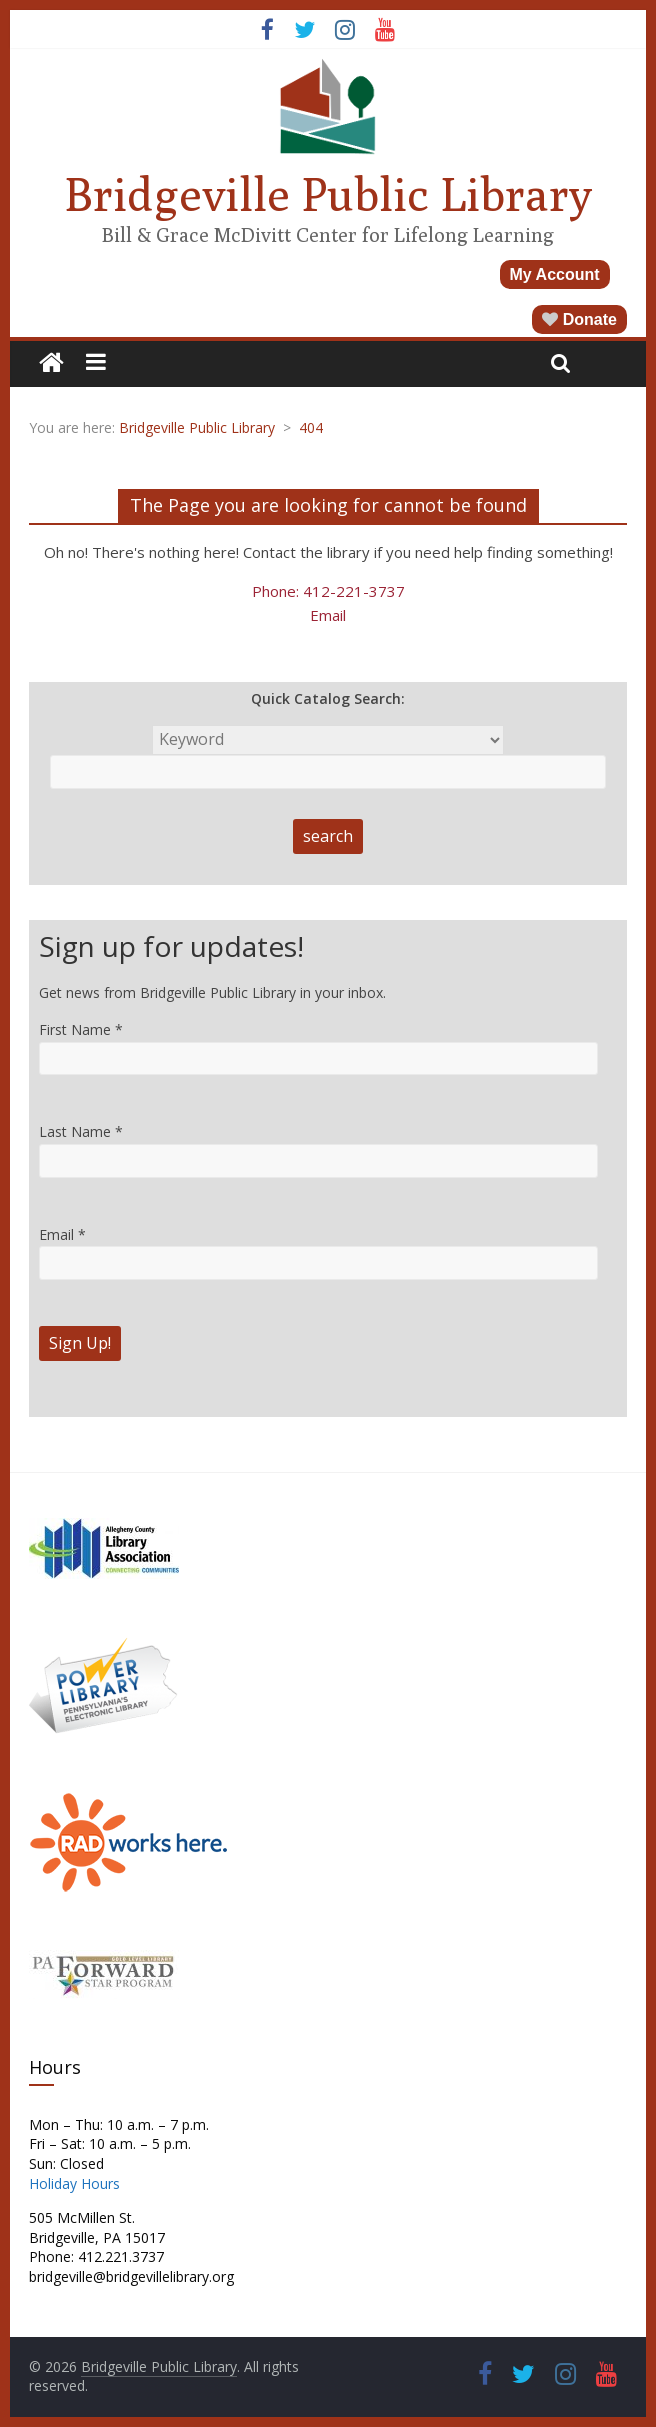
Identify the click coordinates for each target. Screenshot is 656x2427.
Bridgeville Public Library (328, 194)
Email (328, 615)
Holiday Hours (74, 2183)
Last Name (81, 1131)
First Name (81, 1029)
